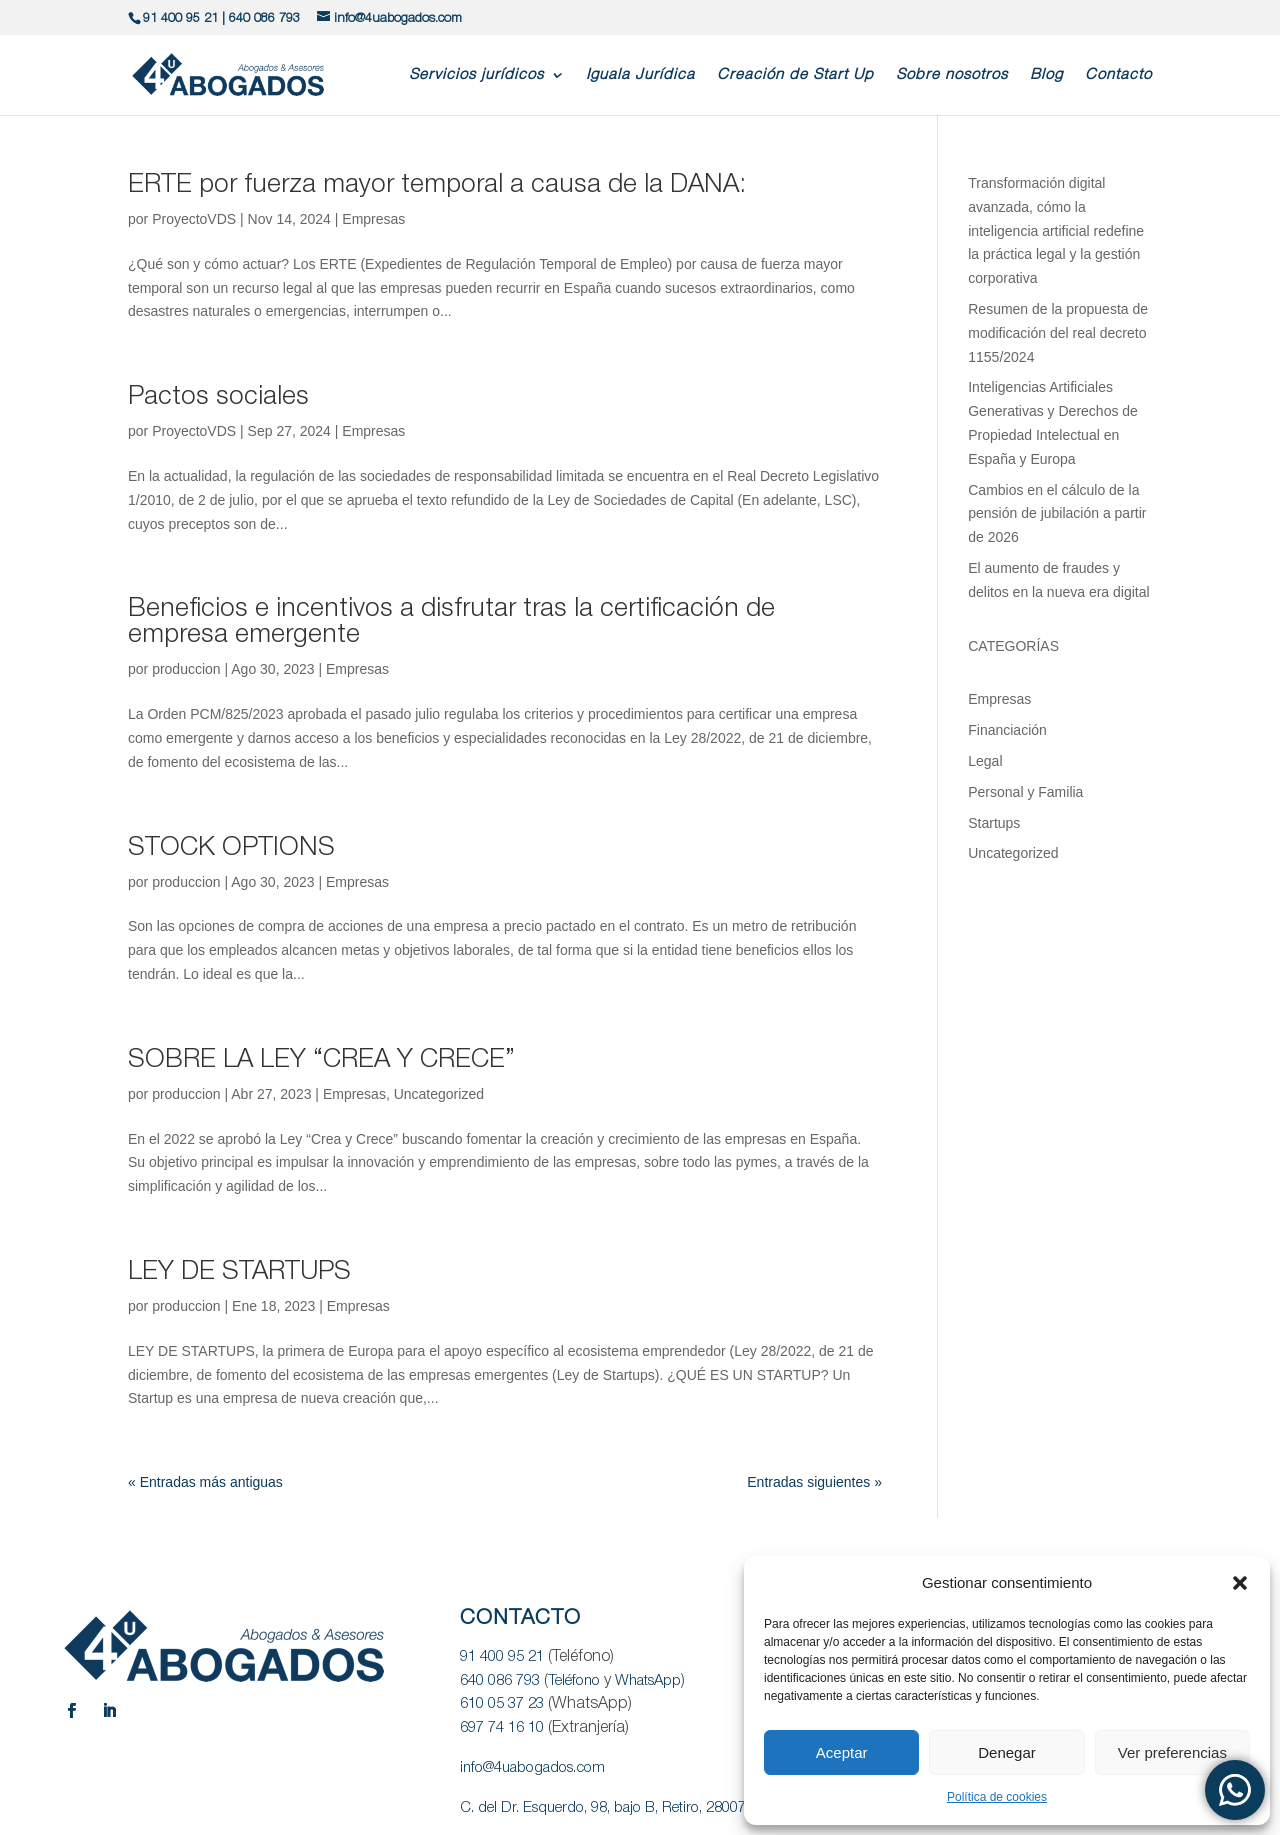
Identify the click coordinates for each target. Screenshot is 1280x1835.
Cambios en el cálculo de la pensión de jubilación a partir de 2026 (1057, 514)
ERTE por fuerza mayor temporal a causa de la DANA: (437, 185)
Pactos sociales (218, 397)
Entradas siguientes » (814, 1482)
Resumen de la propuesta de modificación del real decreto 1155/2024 (1058, 333)
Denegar (1007, 1752)
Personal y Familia (1025, 792)
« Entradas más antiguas (205, 1482)
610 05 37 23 (502, 1704)
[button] (1240, 1583)
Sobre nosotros (952, 75)
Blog (1046, 75)
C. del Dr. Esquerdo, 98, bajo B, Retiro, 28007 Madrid (627, 1808)
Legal (985, 761)
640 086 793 (264, 18)
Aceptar (842, 1752)
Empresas (373, 219)
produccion (186, 669)
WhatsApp (648, 1681)
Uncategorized (439, 1094)
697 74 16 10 (502, 1728)
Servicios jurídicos (476, 75)
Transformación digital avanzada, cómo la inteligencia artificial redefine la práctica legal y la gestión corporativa (1056, 230)
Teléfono (574, 1681)
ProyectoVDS (194, 219)
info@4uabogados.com (532, 1768)
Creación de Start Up (795, 75)
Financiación (1007, 730)
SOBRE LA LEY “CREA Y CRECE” (321, 1060)
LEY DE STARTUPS (239, 1272)
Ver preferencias (1172, 1752)
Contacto (1118, 75)
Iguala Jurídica (640, 75)
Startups (994, 823)
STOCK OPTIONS (231, 848)
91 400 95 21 (180, 18)
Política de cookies (997, 1797)
